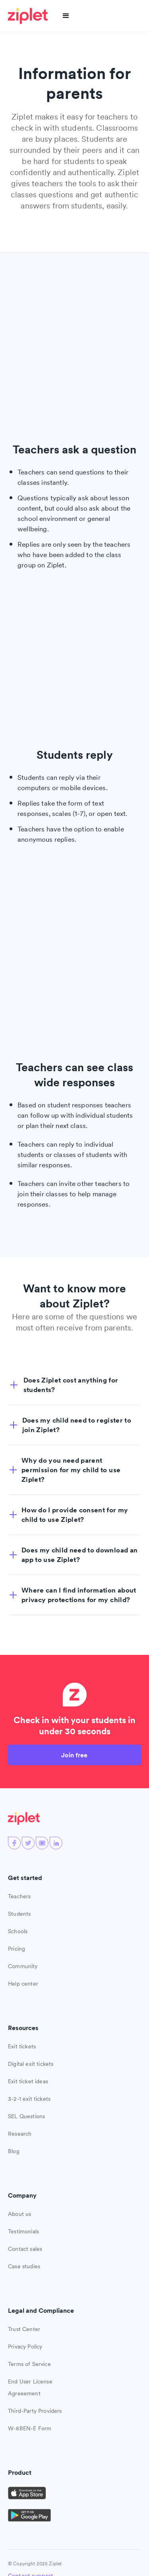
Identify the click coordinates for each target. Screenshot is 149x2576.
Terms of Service (29, 2364)
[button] (66, 16)
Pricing (16, 1948)
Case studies (24, 2266)
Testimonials (23, 2231)
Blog (13, 2151)
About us (19, 2213)
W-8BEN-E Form (29, 2428)
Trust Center (24, 2329)
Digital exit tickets (30, 2063)
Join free (74, 1755)
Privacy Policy (25, 2346)
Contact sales (25, 2248)
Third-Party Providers (35, 2410)
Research (19, 2133)
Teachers (19, 1896)
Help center (23, 1983)
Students (19, 1913)
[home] (29, 16)
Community (23, 1966)
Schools (17, 1931)
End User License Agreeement (30, 2387)
